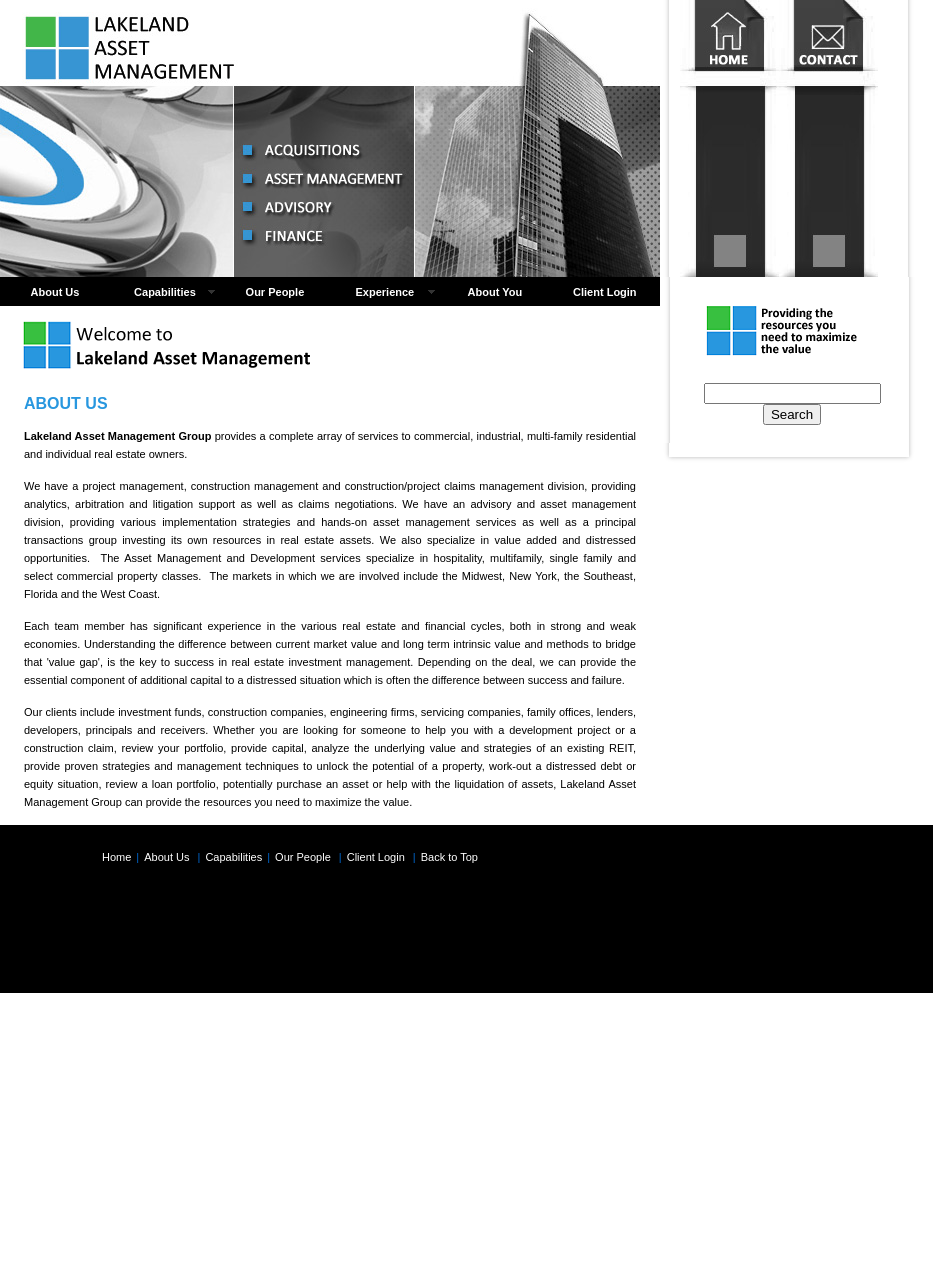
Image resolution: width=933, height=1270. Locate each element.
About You (495, 292)
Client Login (605, 292)
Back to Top (449, 857)
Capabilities (165, 292)
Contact (828, 138)
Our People (275, 292)
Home (729, 138)
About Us (55, 292)
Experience (385, 292)
